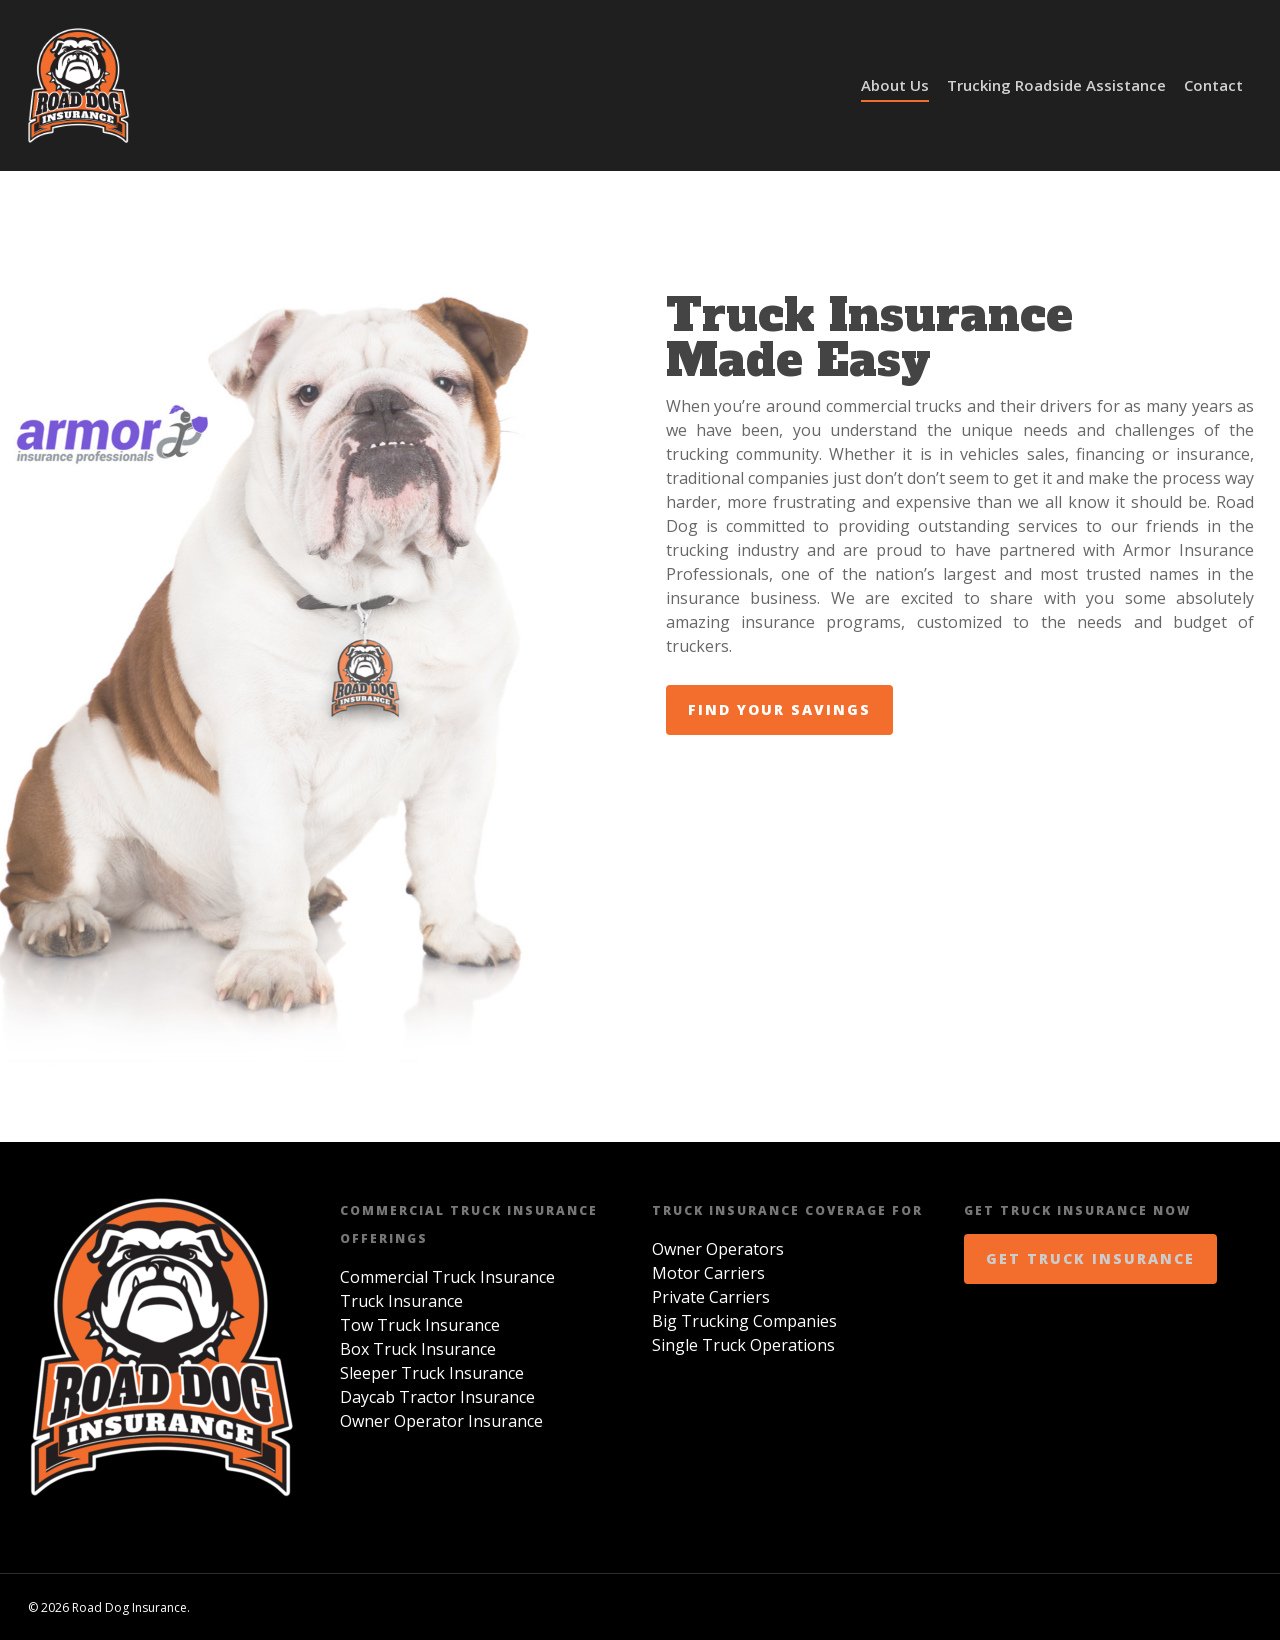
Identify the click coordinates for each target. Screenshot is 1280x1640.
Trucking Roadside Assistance (1056, 85)
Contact (1213, 85)
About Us (895, 85)
